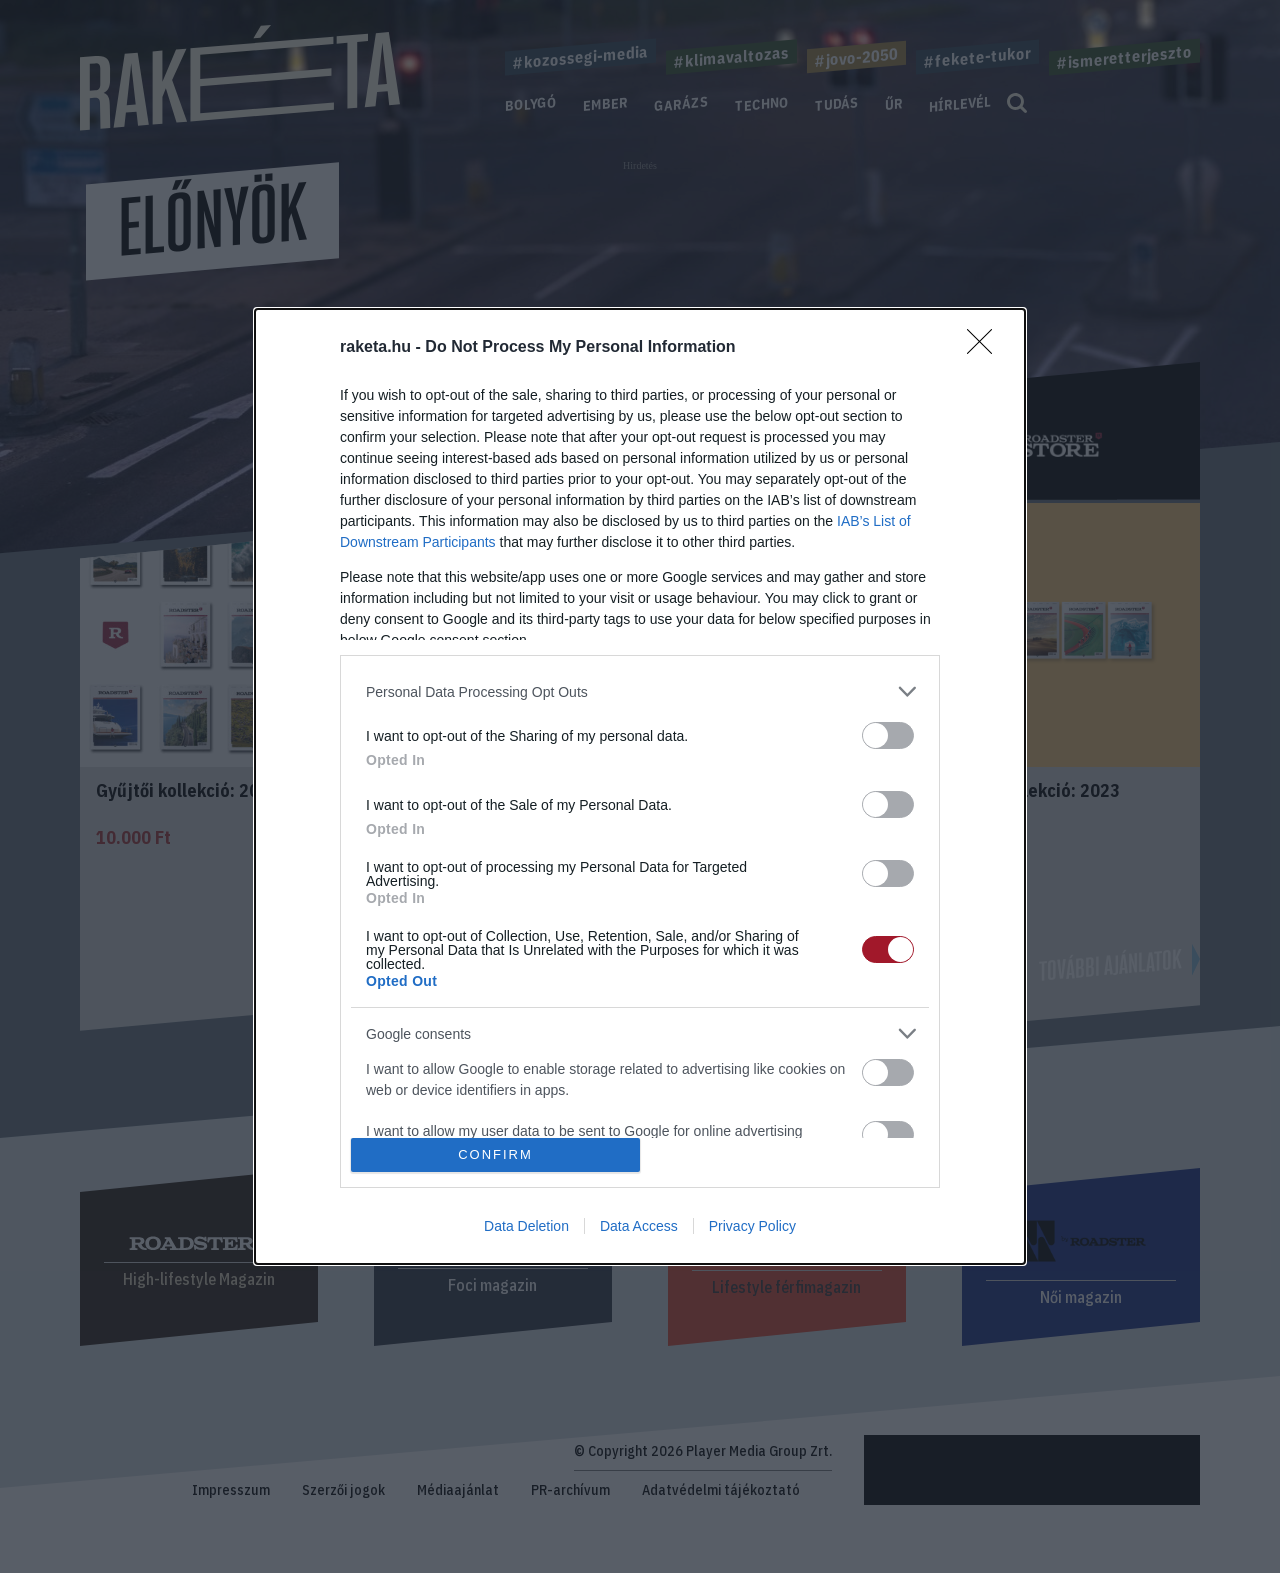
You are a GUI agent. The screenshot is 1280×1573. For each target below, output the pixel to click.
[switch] (888, 735)
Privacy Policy (752, 1226)
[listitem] (640, 691)
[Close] (986, 348)
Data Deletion (526, 1226)
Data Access (639, 1226)
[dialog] (640, 786)
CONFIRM (495, 1153)
